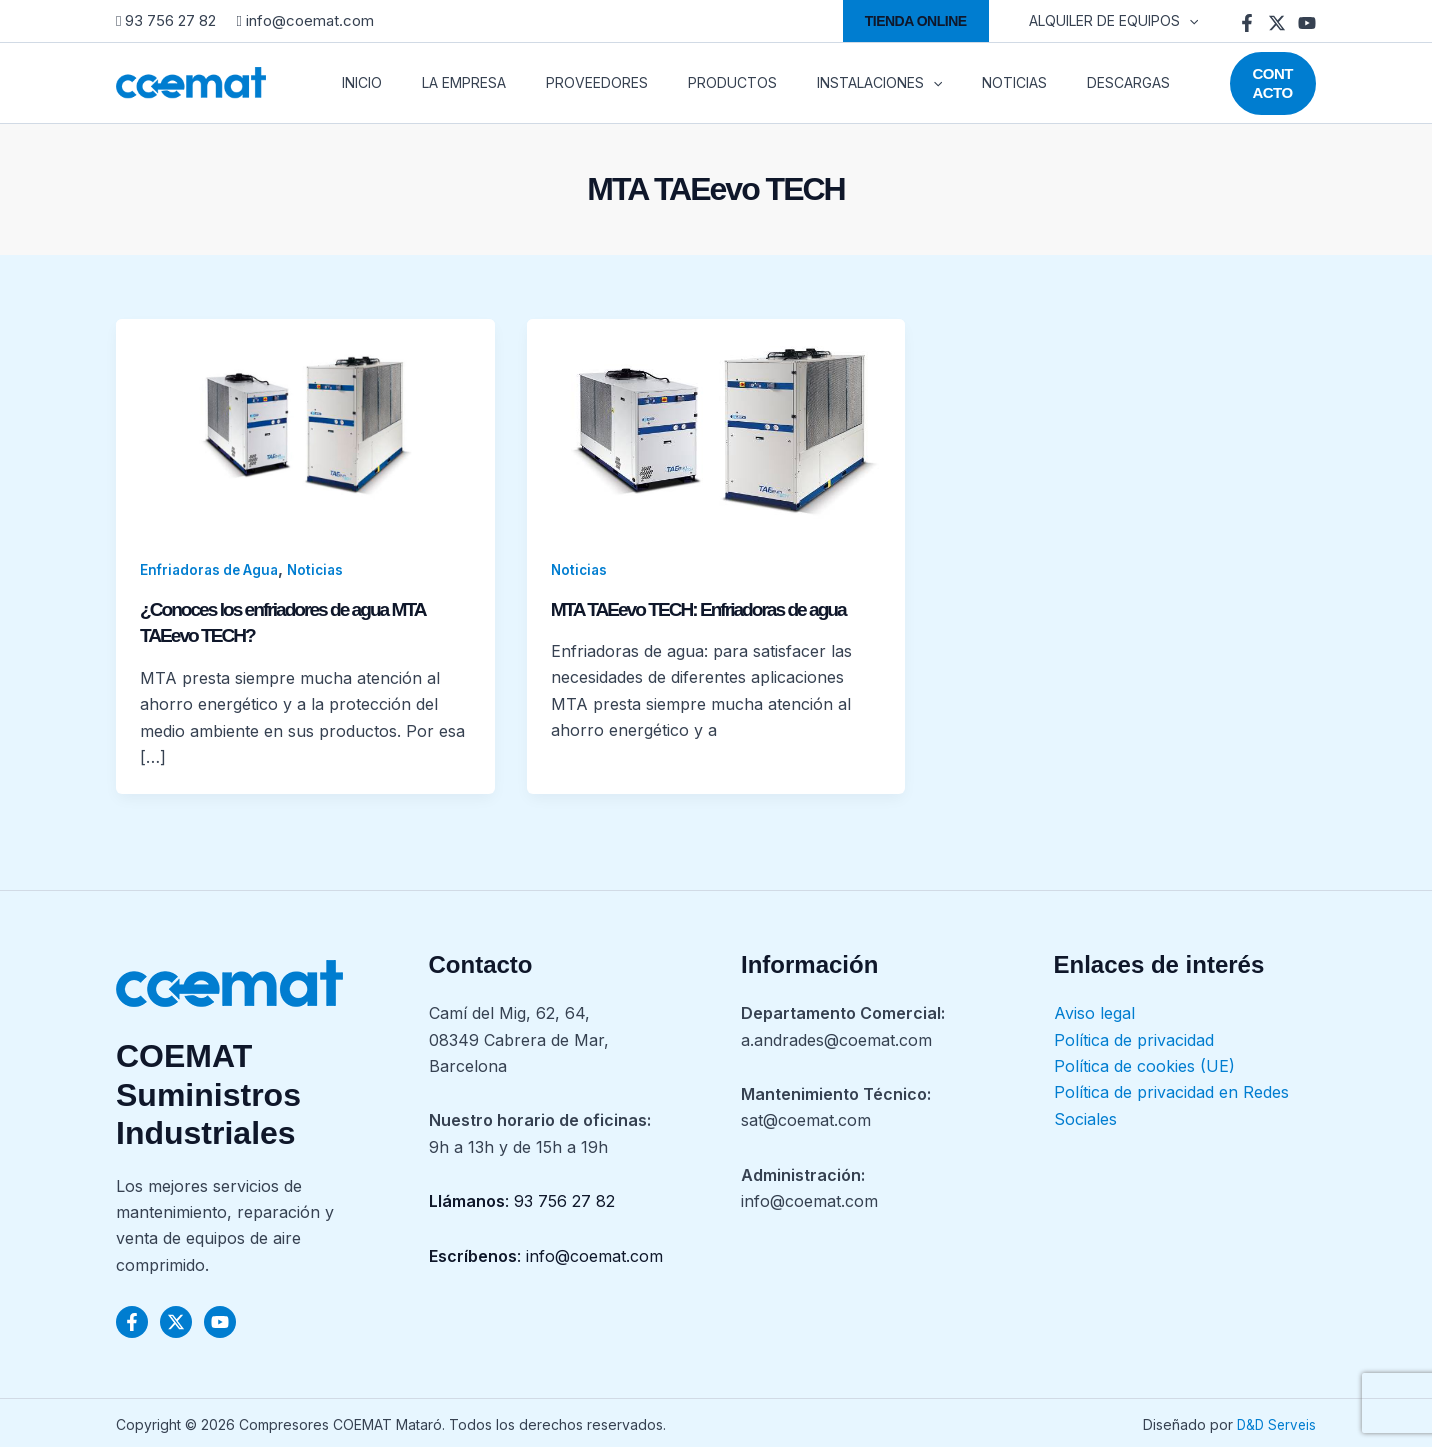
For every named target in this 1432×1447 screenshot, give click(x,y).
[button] (928, 21)
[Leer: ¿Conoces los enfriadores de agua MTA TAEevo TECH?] (305, 424)
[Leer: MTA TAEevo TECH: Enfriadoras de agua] (716, 424)
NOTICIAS (950, 82)
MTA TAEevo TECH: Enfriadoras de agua (707, 609)
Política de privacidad (1134, 1038)
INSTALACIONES (827, 83)
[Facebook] (1247, 23)
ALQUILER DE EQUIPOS (1119, 21)
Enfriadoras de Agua (212, 569)
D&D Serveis (1274, 1422)
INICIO (358, 82)
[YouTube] (1307, 23)
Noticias (323, 569)
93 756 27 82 (168, 20)
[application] (1195, 21)
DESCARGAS (1052, 82)
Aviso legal (1094, 1011)
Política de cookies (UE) (1144, 1064)
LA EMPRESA (448, 82)
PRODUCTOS (692, 82)
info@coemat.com (304, 20)
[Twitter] (1277, 23)
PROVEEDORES (569, 82)
